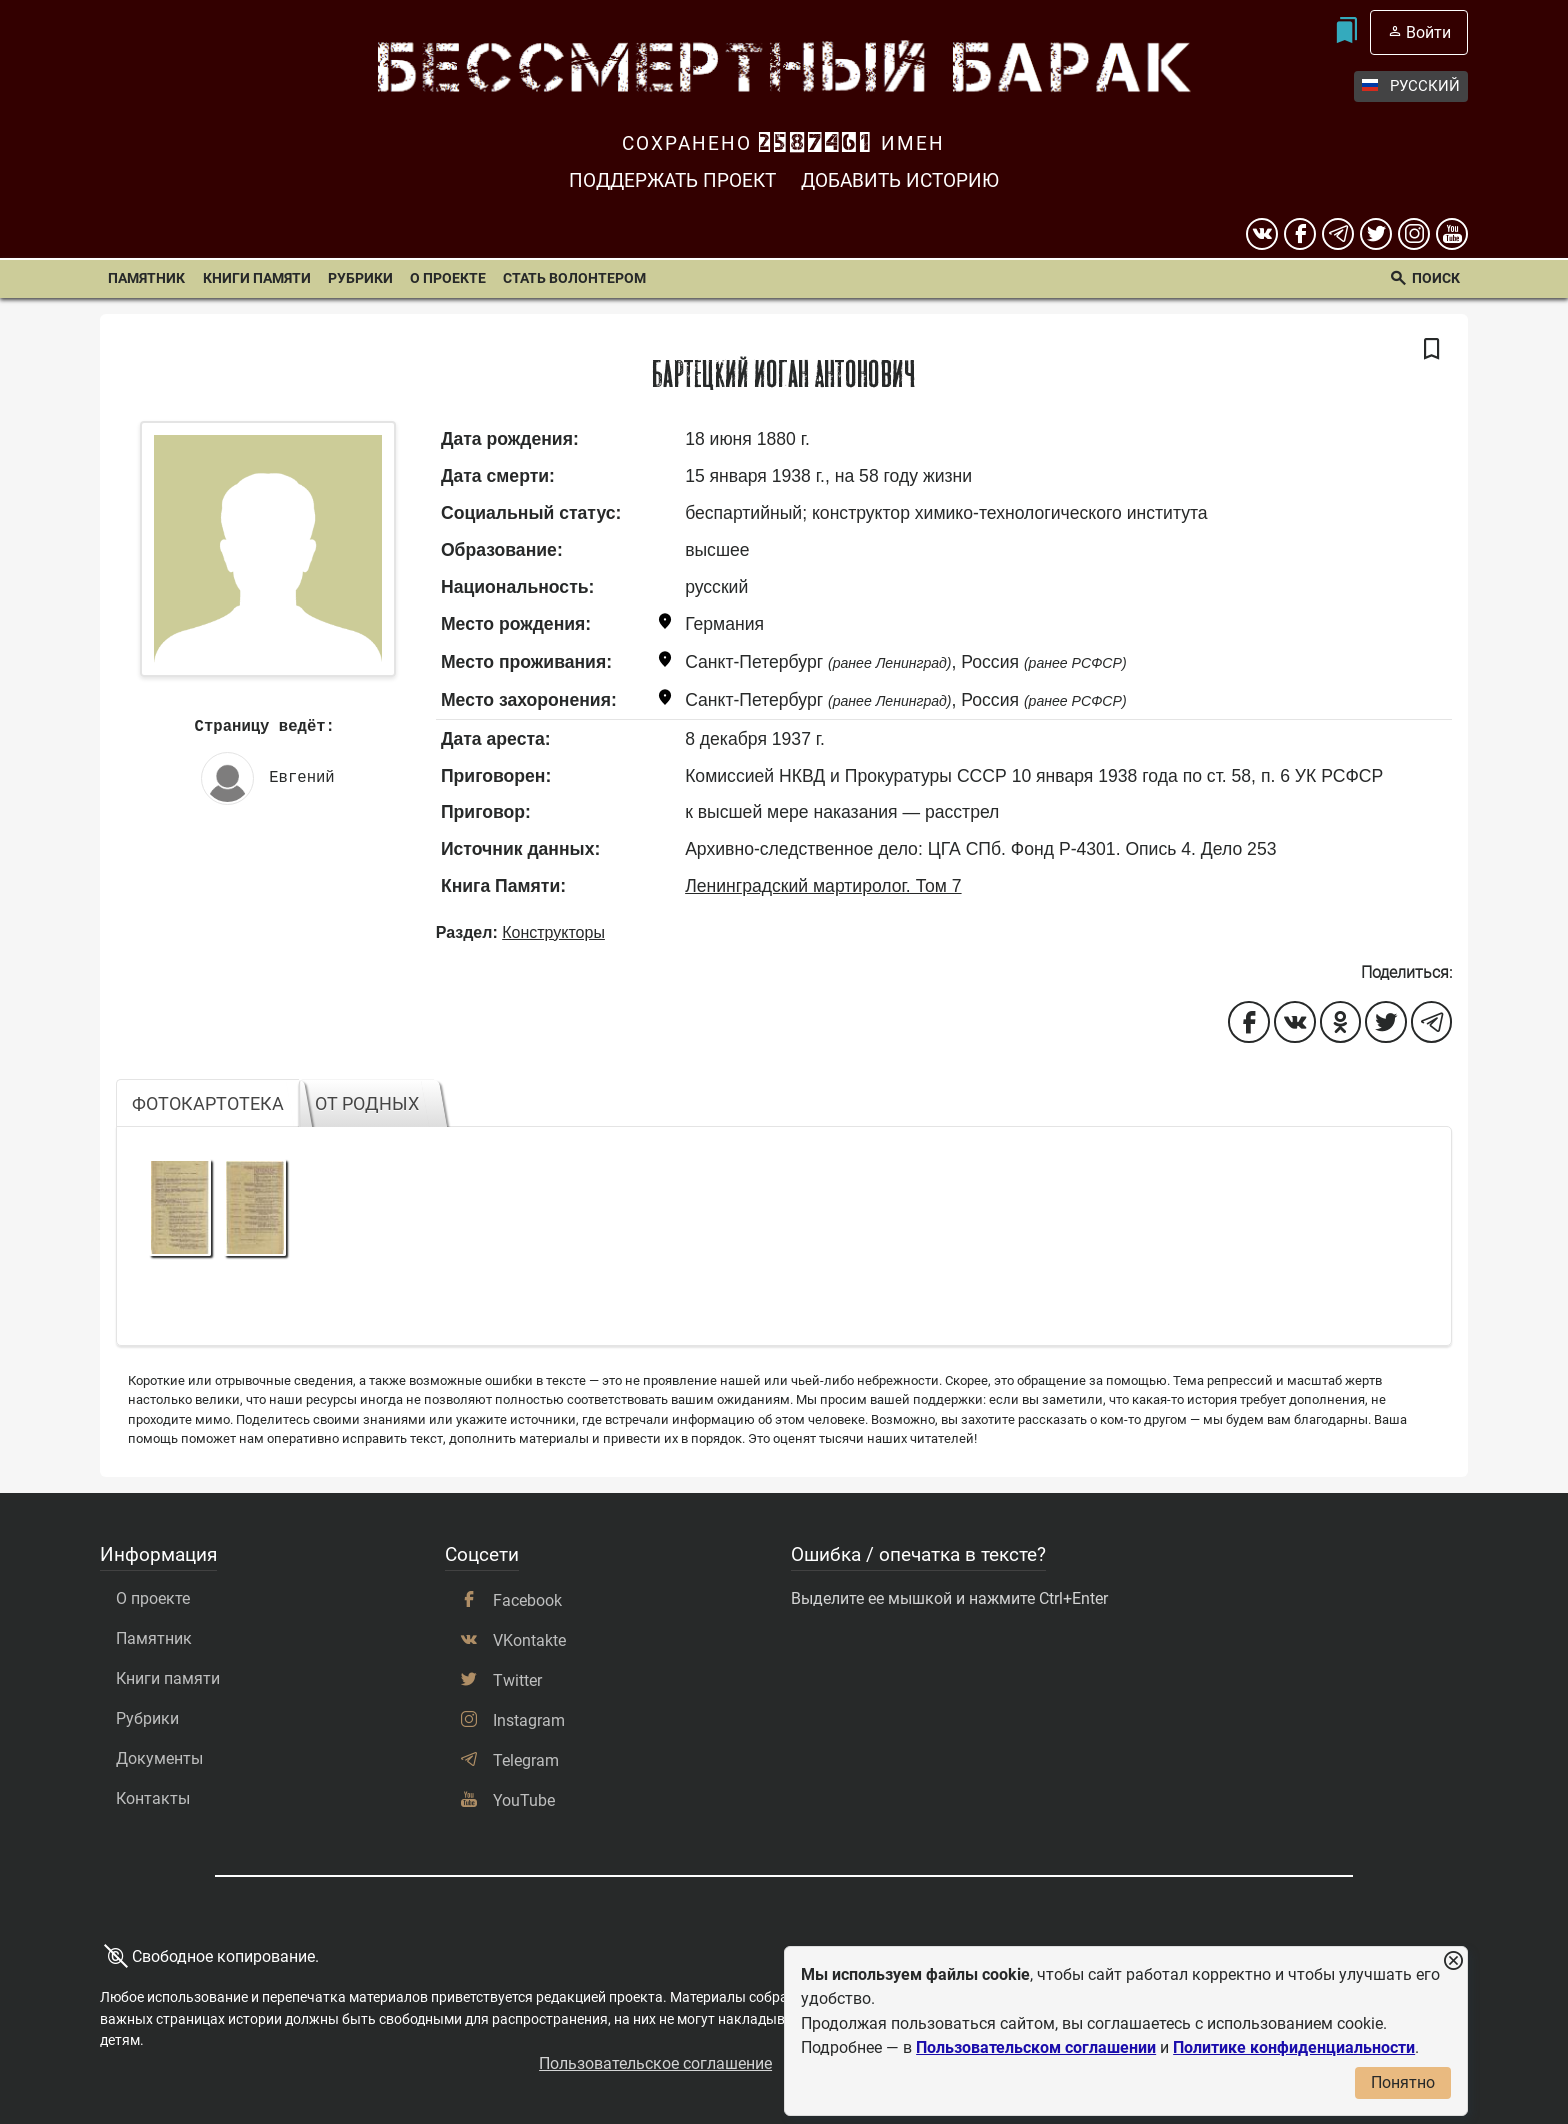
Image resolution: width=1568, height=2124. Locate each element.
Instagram (529, 1720)
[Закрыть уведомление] (1453, 1961)
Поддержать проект (672, 180)
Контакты (153, 1798)
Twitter (517, 1680)
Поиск (1436, 278)
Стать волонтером (574, 278)
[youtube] (1452, 234)
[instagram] (1414, 234)
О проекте (448, 278)
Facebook (527, 1600)
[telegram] (1338, 234)
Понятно (1403, 2082)
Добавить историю (900, 180)
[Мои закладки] (1345, 32)
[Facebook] (1300, 234)
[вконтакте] (1262, 234)
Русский (1411, 86)
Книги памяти (257, 278)
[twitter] (1376, 234)
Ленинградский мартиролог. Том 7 (823, 886)
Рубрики (360, 278)
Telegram (526, 1760)
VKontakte (529, 1640)
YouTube (524, 1800)
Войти (1428, 32)
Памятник (146, 278)
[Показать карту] (665, 624)
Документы (159, 1758)
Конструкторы (553, 932)
